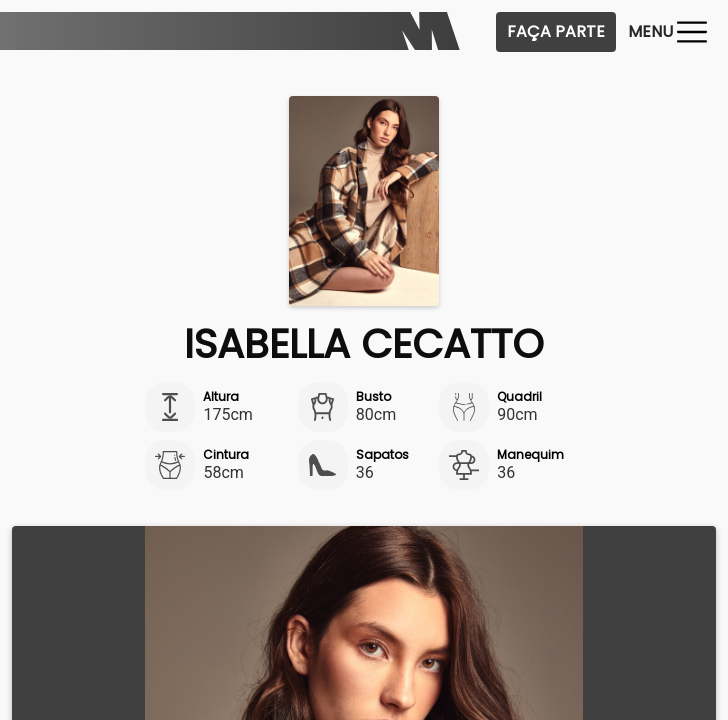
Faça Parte (556, 31)
